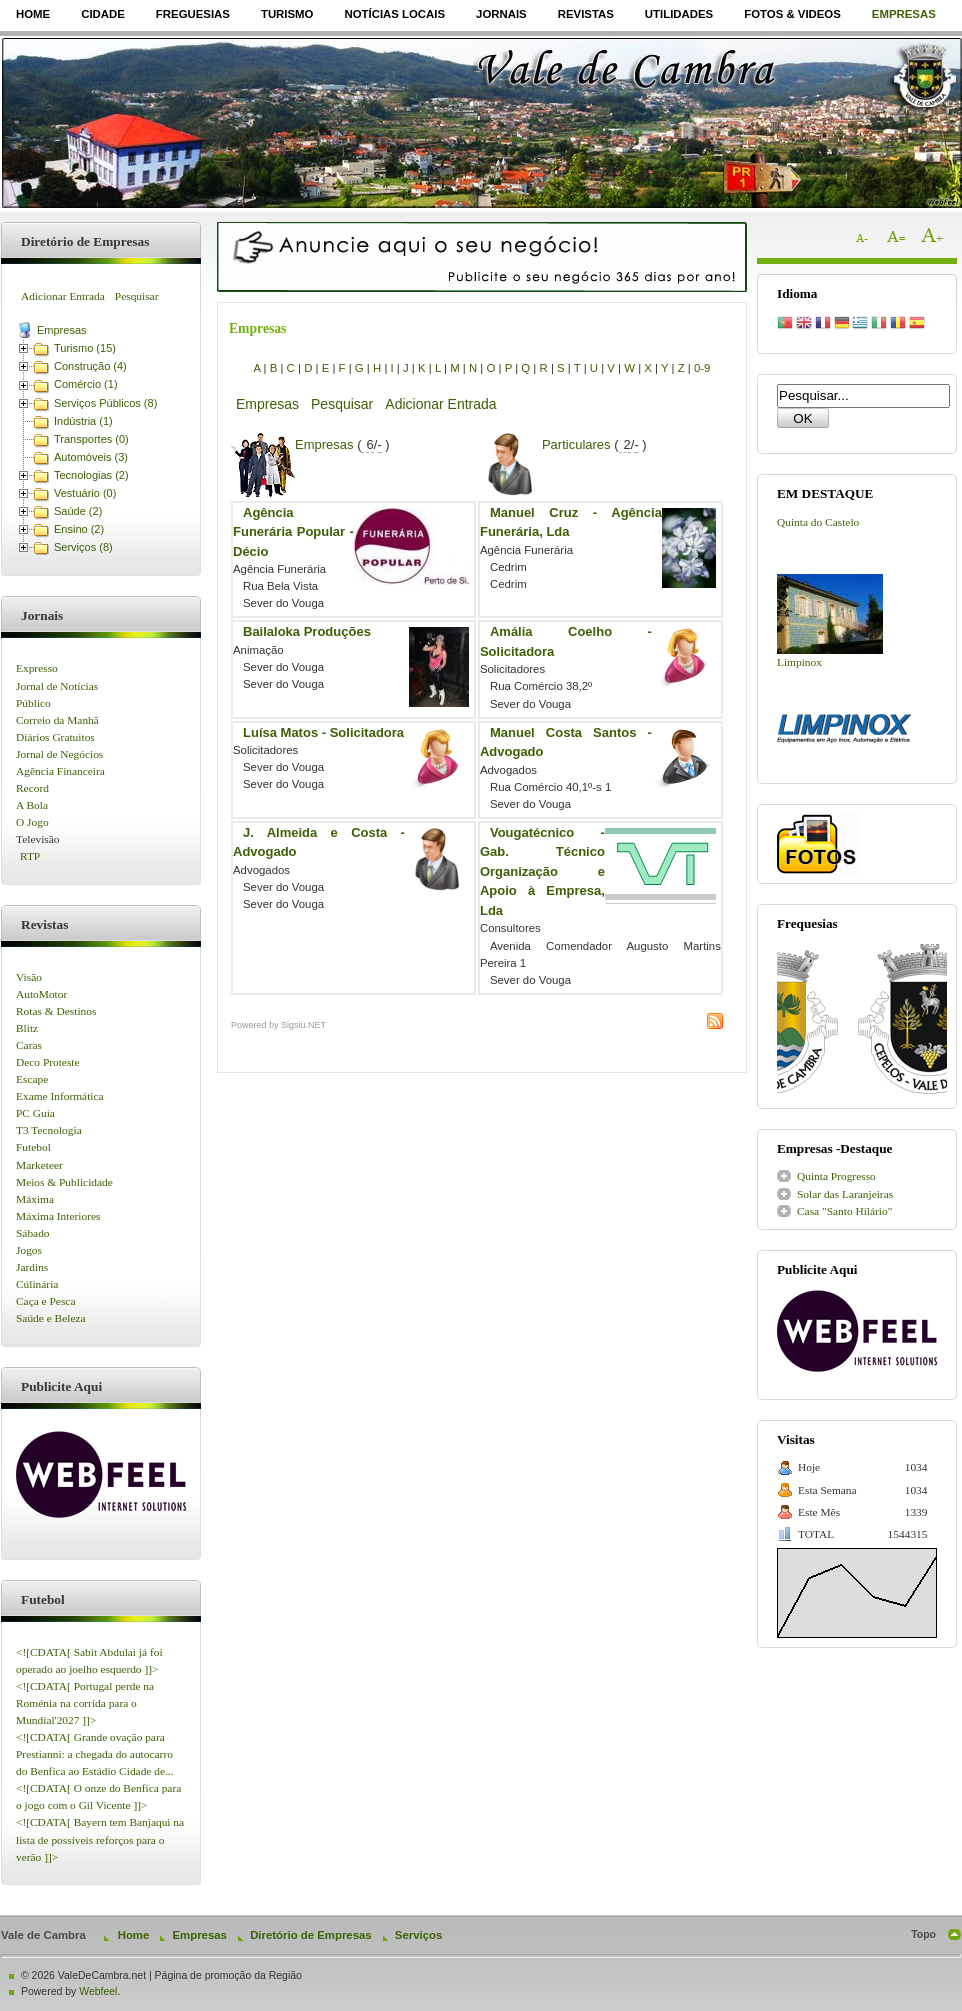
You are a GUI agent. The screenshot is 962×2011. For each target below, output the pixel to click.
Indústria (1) (83, 421)
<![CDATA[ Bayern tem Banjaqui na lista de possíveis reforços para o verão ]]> (100, 1839)
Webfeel (98, 1991)
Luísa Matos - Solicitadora (323, 732)
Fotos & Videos (792, 14)
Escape (32, 1079)
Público (33, 703)
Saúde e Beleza (51, 1318)
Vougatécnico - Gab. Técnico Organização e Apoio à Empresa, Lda (542, 871)
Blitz (27, 1028)
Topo (923, 1934)
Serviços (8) (83, 547)
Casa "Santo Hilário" (844, 1211)
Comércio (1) (86, 384)
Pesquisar (137, 296)
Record (32, 788)
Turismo (287, 14)
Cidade (103, 14)
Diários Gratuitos (55, 737)
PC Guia (35, 1113)
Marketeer (39, 1165)
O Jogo (32, 822)
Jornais (501, 14)
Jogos (29, 1250)
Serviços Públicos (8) (105, 403)
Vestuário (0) (85, 493)
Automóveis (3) (91, 457)
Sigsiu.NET (303, 1025)
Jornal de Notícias (57, 686)
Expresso (37, 668)
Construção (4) (90, 366)
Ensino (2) (79, 529)
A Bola (32, 805)
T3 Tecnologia (49, 1130)
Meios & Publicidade (64, 1182)
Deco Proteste (48, 1062)
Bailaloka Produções (307, 631)
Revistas (586, 14)
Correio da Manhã (57, 720)
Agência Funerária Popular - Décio (293, 532)
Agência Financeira (60, 771)
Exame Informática (60, 1096)
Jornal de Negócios (59, 754)
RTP (30, 856)
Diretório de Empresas (311, 1935)
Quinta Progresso (836, 1176)
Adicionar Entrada (63, 296)
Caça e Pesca (45, 1301)
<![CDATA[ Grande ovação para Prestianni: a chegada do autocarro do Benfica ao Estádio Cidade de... (95, 1754)
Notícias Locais (394, 14)
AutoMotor (41, 994)
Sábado (33, 1233)
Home (33, 14)
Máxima (35, 1199)
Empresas (904, 14)
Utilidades (679, 14)
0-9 (702, 368)
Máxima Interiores (58, 1216)
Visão (29, 977)
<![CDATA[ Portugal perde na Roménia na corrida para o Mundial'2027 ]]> (85, 1703)
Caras (29, 1045)
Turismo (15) (85, 348)
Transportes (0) (91, 439)
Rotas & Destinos (56, 1011)
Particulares (576, 444)
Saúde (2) (78, 511)
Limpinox (799, 662)
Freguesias (193, 14)
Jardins (32, 1267)
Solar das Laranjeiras (845, 1194)
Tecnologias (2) (91, 475)
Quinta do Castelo (818, 522)
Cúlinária (37, 1284)
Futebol (33, 1147)
